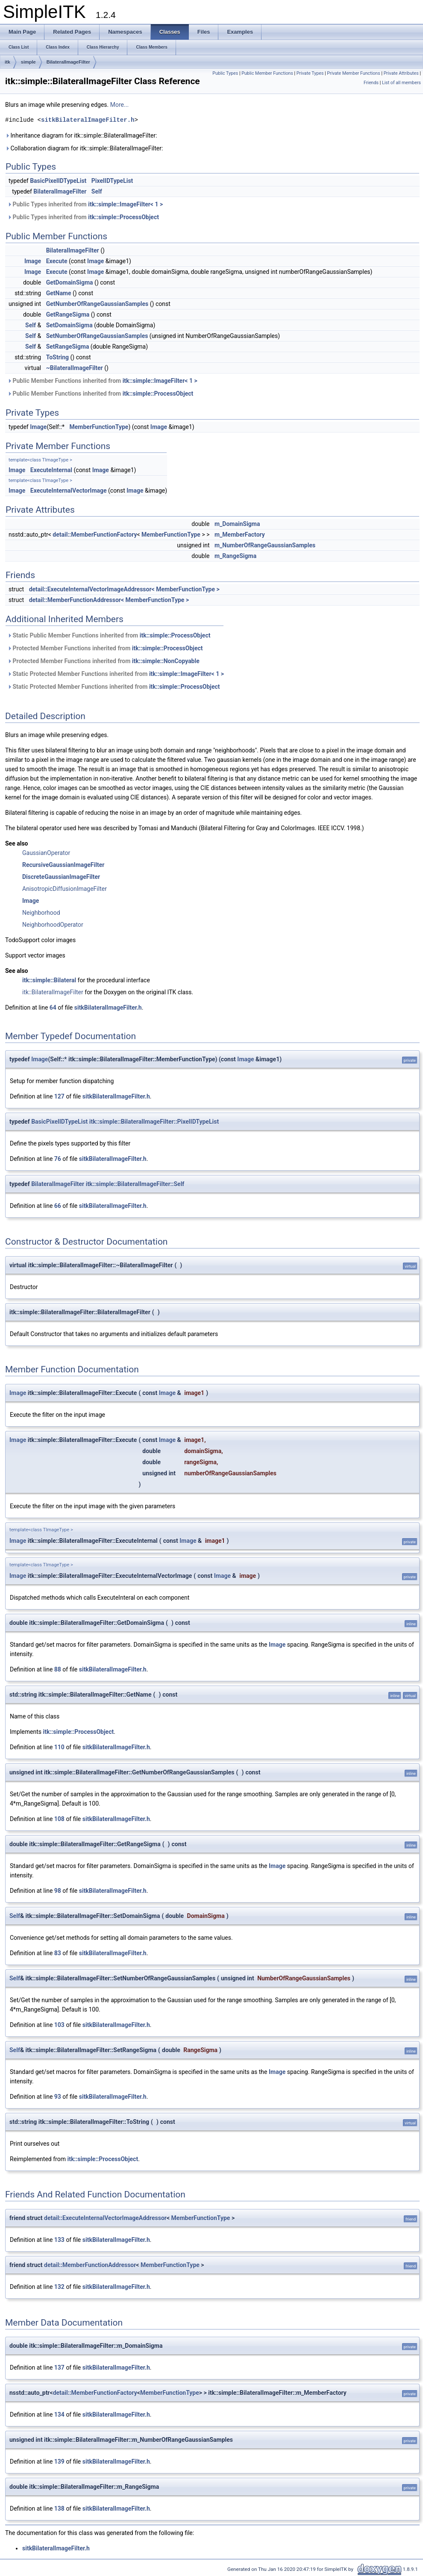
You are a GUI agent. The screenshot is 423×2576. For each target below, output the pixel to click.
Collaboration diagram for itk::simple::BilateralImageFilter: (84, 148)
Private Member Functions (353, 73)
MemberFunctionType (99, 426)
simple (28, 62)
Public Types (225, 73)
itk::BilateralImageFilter (52, 992)
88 (57, 1669)
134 (59, 2414)
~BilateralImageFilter (74, 367)
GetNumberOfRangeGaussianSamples (97, 303)
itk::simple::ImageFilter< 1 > (125, 204)
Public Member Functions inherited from (102, 380)
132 (59, 2286)
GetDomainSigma (69, 282)
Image (32, 261)
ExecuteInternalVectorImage (68, 490)
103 (59, 2024)
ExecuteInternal (51, 470)
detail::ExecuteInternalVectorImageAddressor (105, 2218)
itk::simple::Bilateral (49, 980)
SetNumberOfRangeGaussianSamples (97, 335)
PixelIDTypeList (112, 180)
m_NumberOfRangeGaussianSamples (264, 545)
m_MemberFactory (239, 534)
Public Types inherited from (85, 204)
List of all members (401, 82)
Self (96, 191)
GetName (58, 293)
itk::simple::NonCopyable (166, 661)
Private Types (310, 73)
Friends (371, 82)
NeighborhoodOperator (52, 924)
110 (59, 1747)
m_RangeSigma (235, 555)
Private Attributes (401, 73)
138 (59, 2508)
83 (57, 1953)
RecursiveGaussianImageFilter (63, 864)
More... (119, 104)
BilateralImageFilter (68, 62)
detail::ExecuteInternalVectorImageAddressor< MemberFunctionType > (124, 589)
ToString (57, 357)
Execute (57, 261)
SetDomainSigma (69, 325)
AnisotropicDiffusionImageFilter (64, 888)
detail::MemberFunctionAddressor (90, 2265)
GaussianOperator (46, 852)
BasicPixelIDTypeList (58, 180)
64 (53, 1007)
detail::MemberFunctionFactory (95, 534)
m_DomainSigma (237, 523)
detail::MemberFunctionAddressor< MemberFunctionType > (109, 599)
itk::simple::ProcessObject (123, 217)
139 (59, 2461)
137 (59, 2367)
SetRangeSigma (67, 346)
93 (57, 2096)
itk (7, 62)
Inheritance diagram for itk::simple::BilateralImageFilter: (81, 135)
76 (57, 1158)
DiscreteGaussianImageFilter (61, 876)
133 (59, 2239)
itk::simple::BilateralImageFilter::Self (135, 1184)
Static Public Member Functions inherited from (108, 635)
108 (59, 1818)
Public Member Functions (267, 73)
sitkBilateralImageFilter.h (87, 120)
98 (57, 1890)
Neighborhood (41, 912)
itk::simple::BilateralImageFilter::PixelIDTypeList (154, 1121)
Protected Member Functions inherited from (105, 648)
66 (57, 1205)
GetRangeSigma (68, 314)
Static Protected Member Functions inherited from (115, 673)
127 (59, 1096)
